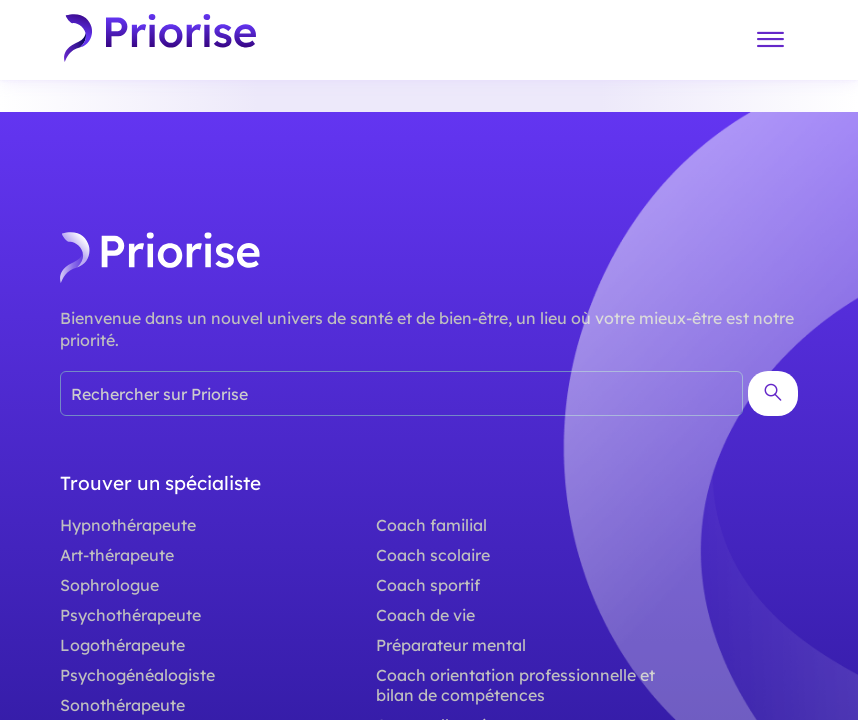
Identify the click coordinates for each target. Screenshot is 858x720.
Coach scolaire (433, 555)
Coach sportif (428, 585)
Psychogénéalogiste (137, 675)
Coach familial (431, 525)
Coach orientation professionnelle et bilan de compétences (515, 685)
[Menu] (770, 40)
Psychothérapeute (130, 615)
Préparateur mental (451, 645)
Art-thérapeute (117, 555)
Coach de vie (425, 615)
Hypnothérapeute (128, 525)
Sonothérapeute (122, 705)
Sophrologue (109, 585)
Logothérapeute (122, 645)
